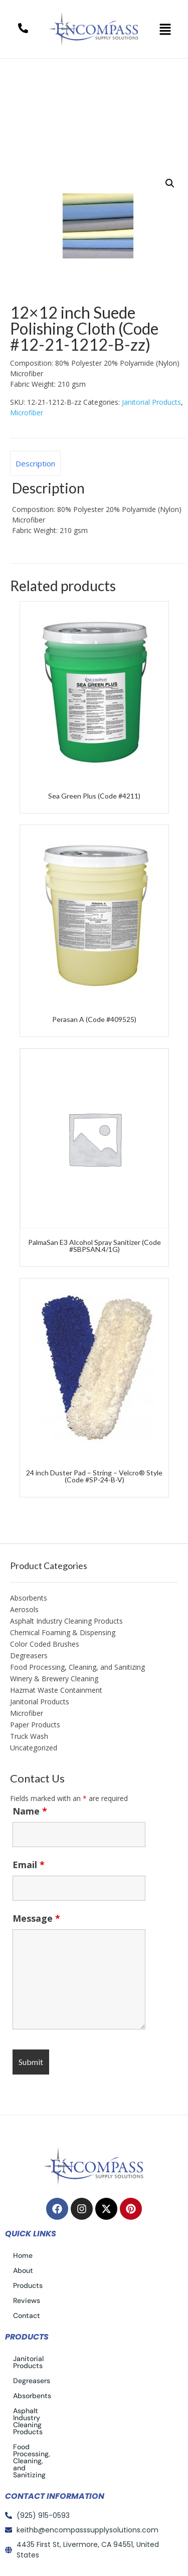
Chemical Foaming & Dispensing (62, 1632)
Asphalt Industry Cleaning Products (66, 1621)
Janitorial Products (96, 94)
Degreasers (29, 1655)
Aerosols (24, 1609)
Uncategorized (33, 1747)
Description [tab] (35, 463)
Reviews (26, 2300)
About (23, 2270)
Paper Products (35, 1724)
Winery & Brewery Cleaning (54, 1678)
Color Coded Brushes (44, 1644)
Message (36, 1918)
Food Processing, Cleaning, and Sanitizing (77, 1667)
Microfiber (26, 412)
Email (29, 1865)
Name (30, 1811)
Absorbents (28, 1598)
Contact (26, 2315)
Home (32, 94)
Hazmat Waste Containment (56, 1690)
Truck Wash (29, 1736)
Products (28, 2285)
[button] (165, 29)
